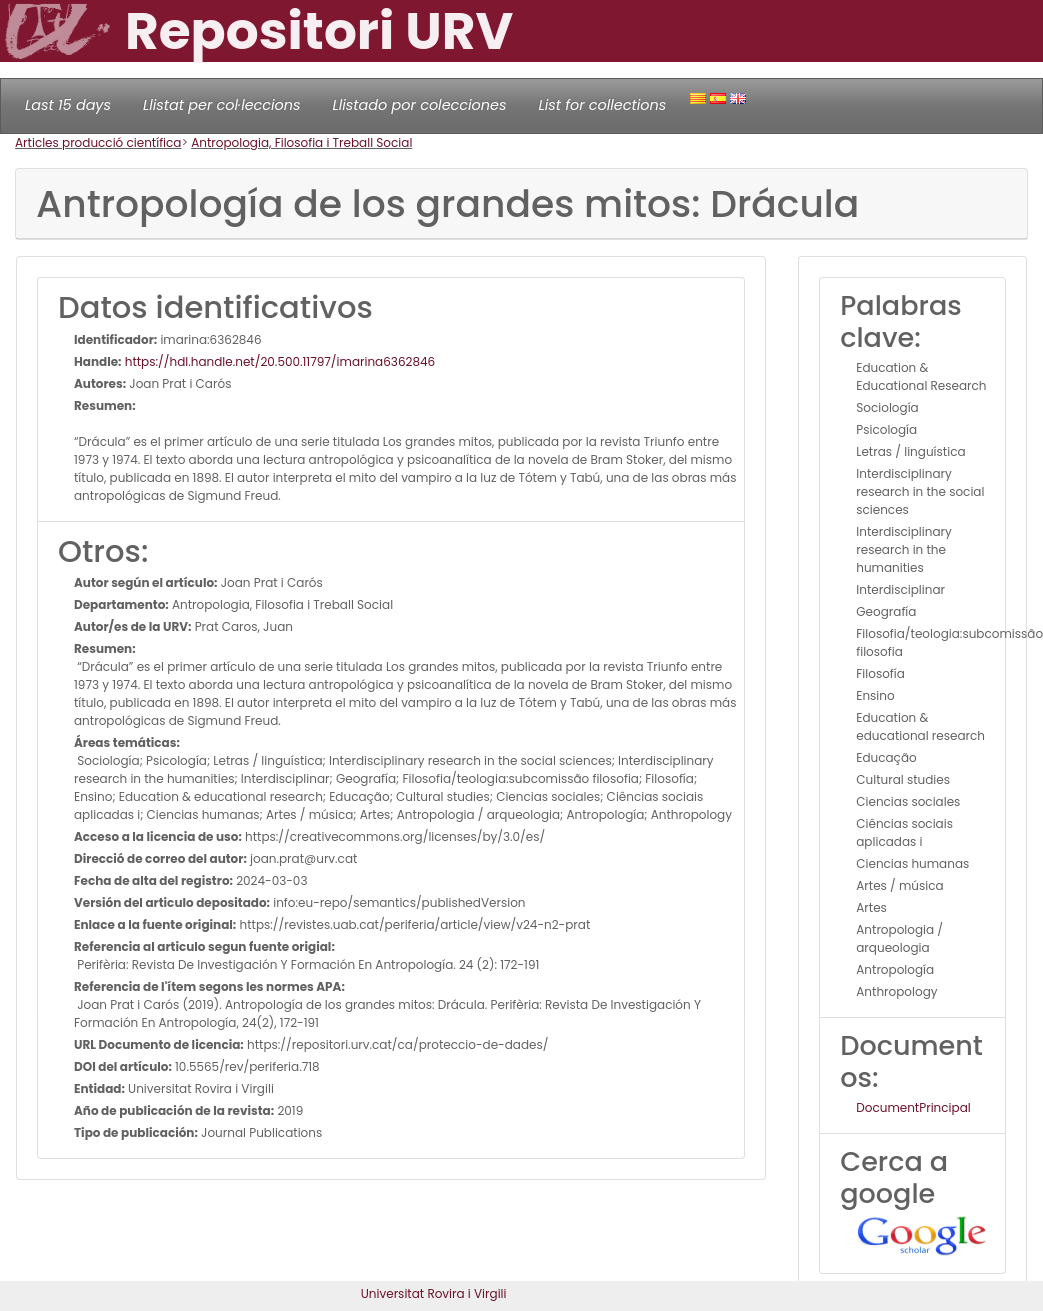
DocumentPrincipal (913, 1107)
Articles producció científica (98, 142)
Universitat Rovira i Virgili (434, 1293)
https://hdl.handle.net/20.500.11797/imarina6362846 (279, 361)
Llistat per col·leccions (222, 105)
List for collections (602, 105)
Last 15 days (68, 105)
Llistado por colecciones (420, 105)
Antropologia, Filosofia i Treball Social (301, 142)
